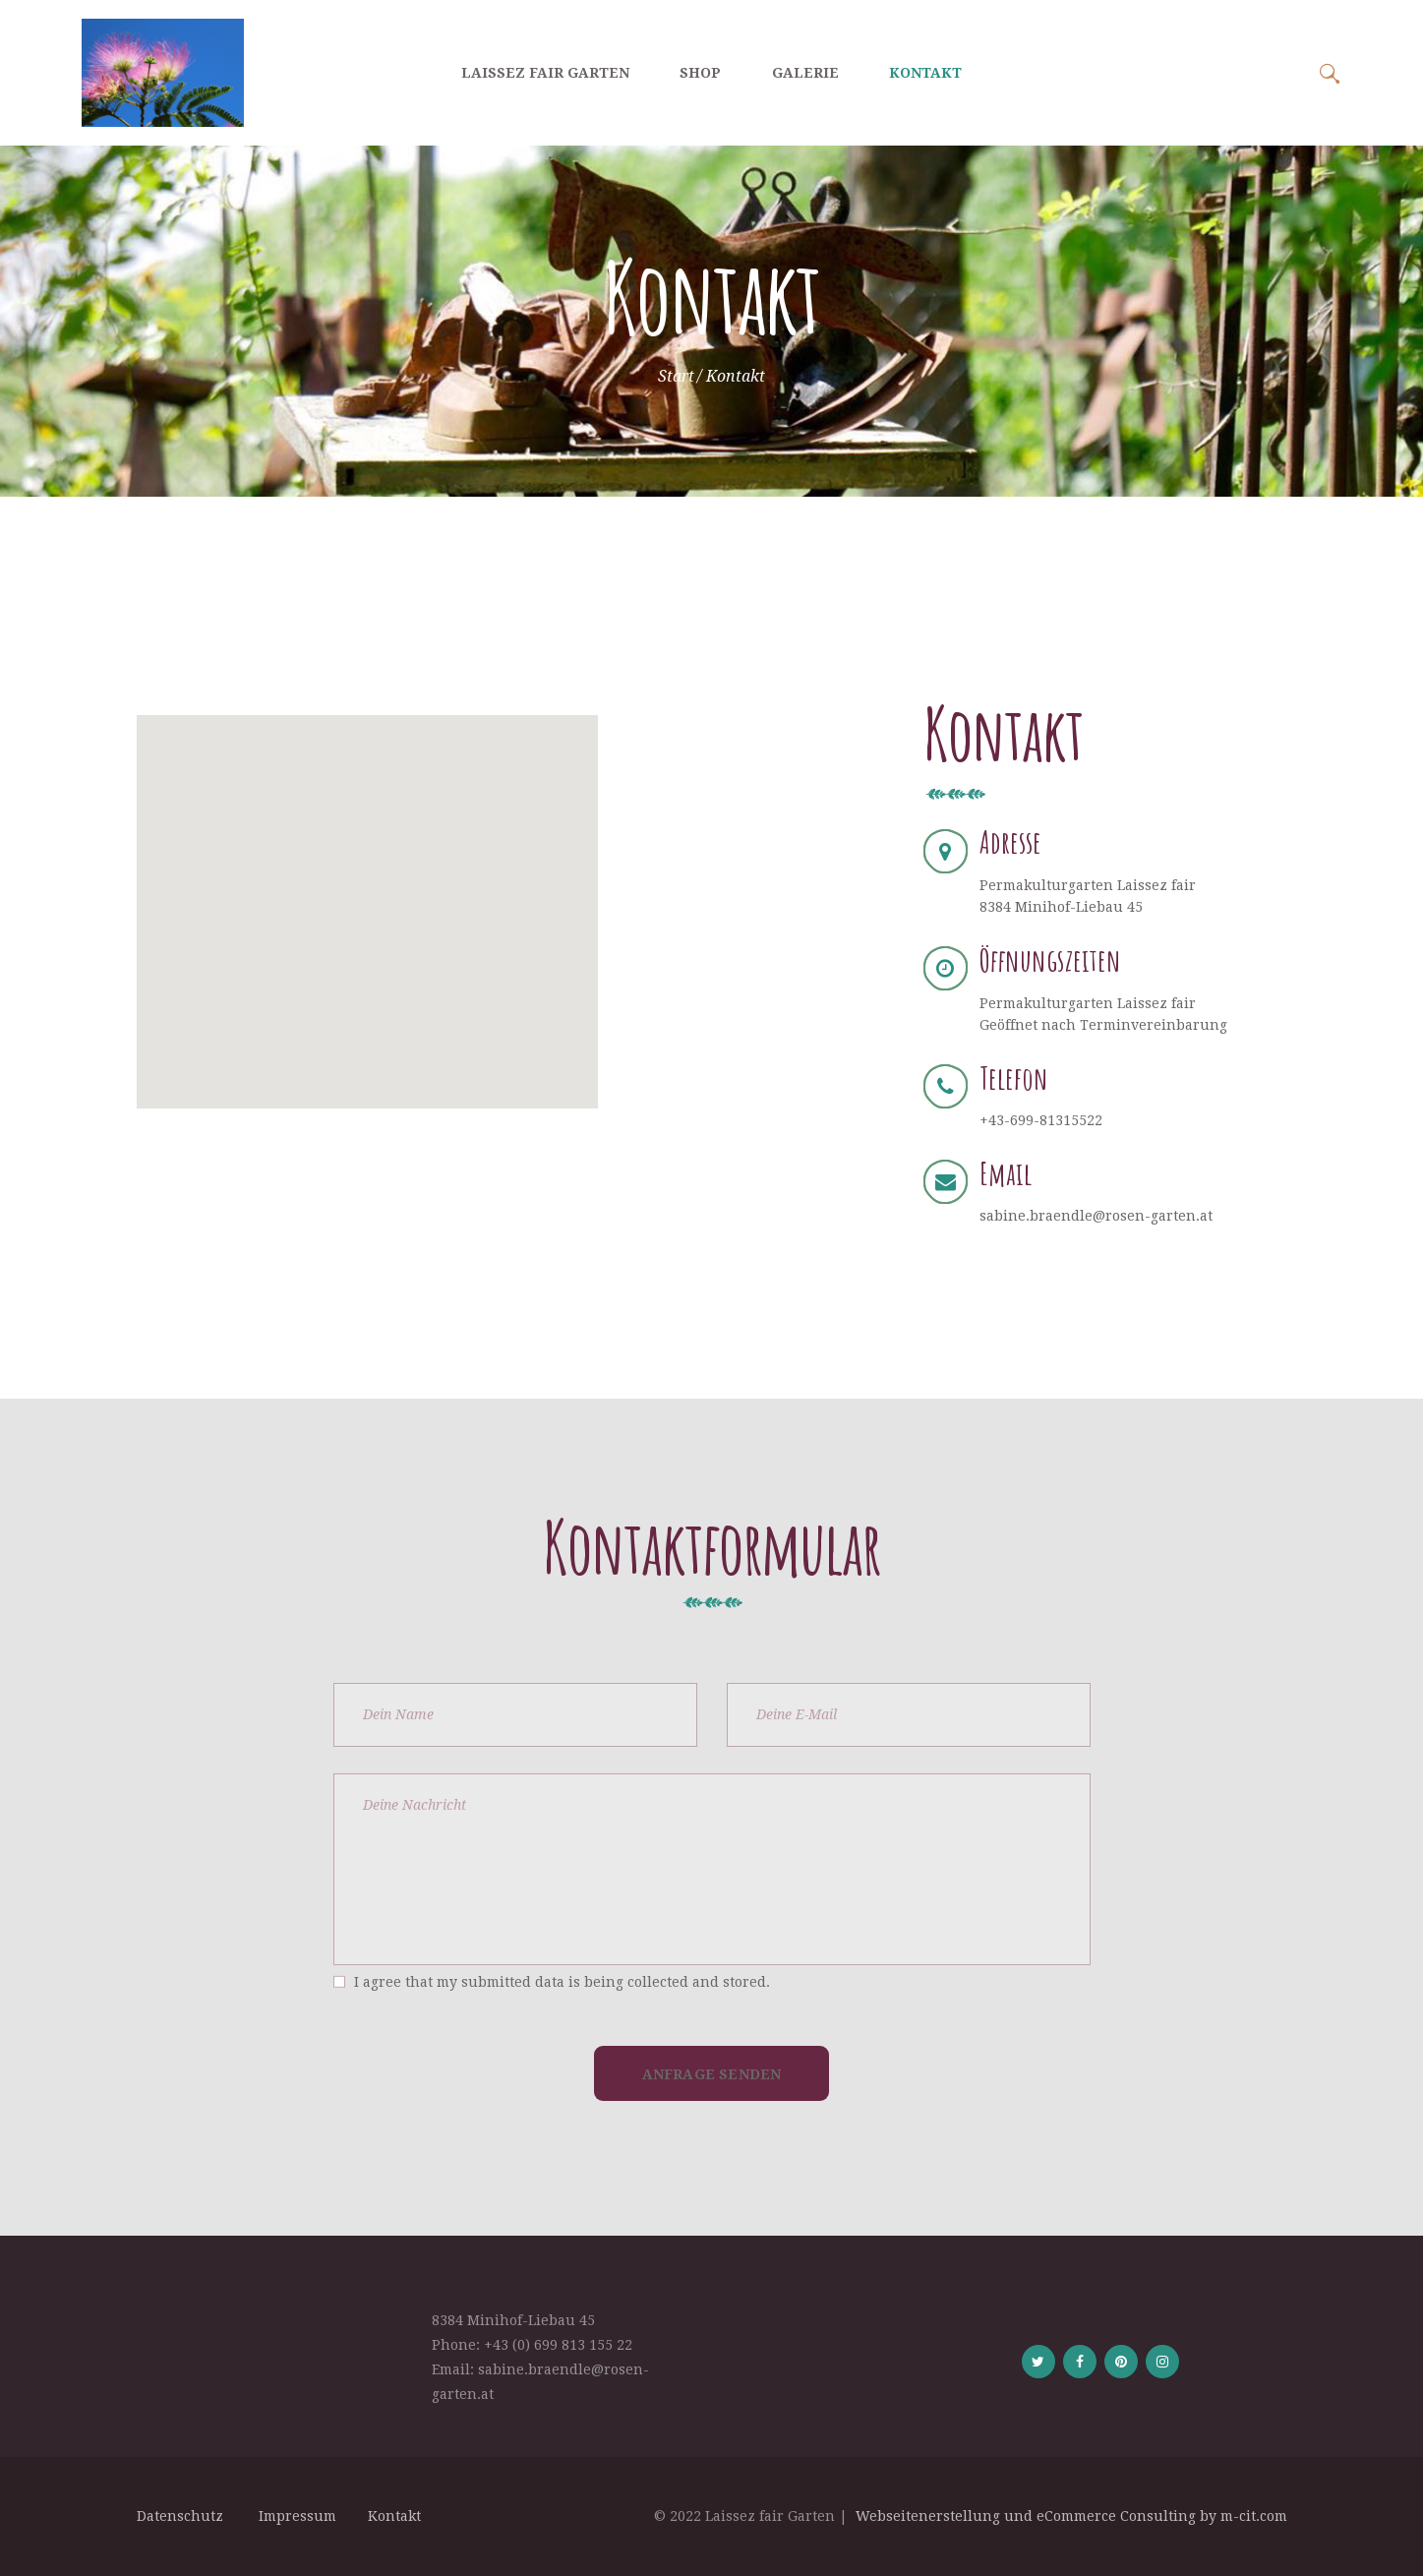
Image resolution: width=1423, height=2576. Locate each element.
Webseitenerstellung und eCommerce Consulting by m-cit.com (1071, 2516)
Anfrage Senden (712, 2074)
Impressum (299, 2516)
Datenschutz (184, 2516)
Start (676, 376)
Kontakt (394, 2516)
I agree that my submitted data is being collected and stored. (562, 1982)
